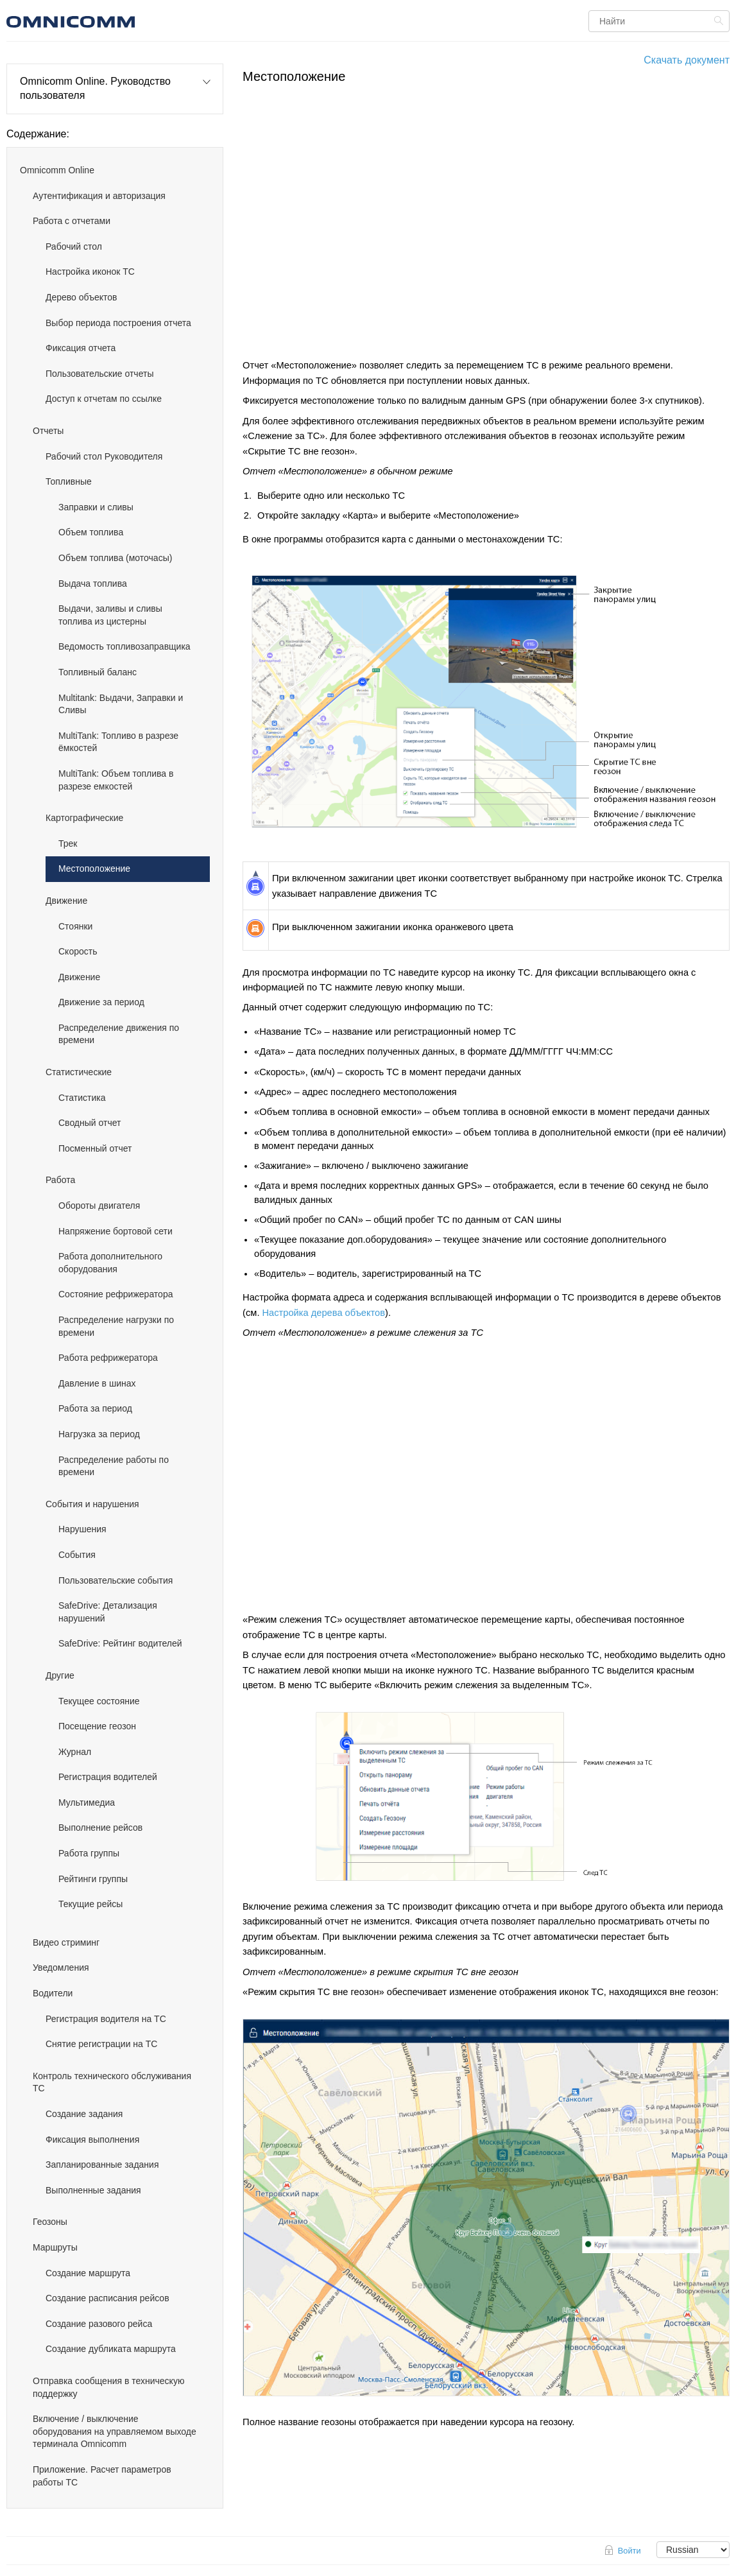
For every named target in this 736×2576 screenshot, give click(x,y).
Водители (53, 1993)
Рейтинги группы (93, 1879)
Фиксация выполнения (92, 2139)
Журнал (74, 1752)
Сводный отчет (89, 1123)
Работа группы (88, 1853)
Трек (67, 843)
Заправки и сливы (95, 507)
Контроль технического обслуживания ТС (112, 2082)
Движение (66, 900)
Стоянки (75, 926)
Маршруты (55, 2247)
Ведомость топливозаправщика (124, 646)
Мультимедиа (86, 1802)
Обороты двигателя (99, 1205)
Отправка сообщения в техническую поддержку (108, 2387)
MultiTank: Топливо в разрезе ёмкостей (118, 742)
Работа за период (95, 1408)
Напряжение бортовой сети (115, 1231)
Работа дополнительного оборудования (110, 1262)
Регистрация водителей (107, 1777)
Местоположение (94, 868)
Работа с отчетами (71, 221)
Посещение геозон (97, 1726)
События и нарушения (92, 1504)
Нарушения (82, 1529)
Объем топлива (90, 532)
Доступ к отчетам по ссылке (104, 398)
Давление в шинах (96, 1383)
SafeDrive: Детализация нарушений (107, 1611)
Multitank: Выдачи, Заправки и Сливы (120, 704)
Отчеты (48, 431)
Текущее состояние (99, 1701)
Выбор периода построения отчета (118, 323)
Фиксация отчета (81, 348)
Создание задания (84, 2114)
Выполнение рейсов (100, 1827)
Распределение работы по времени (113, 1466)
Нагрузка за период (99, 1434)
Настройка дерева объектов (324, 1313)
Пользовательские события (115, 1580)
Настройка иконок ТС (90, 271)
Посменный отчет (95, 1148)
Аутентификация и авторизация (99, 196)
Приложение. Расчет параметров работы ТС (102, 2475)
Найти (720, 20)
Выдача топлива (92, 583)
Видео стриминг (66, 1942)
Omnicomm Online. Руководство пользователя (95, 88)
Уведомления (61, 1967)
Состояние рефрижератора (115, 1294)
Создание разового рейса (99, 2324)
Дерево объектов (81, 297)
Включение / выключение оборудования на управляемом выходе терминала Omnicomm (114, 2431)
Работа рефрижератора (108, 1358)
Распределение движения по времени (118, 1034)
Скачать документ (687, 60)
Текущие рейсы (90, 1904)
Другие (60, 1675)
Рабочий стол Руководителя (104, 456)
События (77, 1555)
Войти (629, 2550)
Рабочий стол (74, 246)
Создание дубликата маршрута (111, 2349)
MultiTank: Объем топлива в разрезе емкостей (115, 779)
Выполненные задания (93, 2190)
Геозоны (50, 2222)
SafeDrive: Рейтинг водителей (120, 1643)
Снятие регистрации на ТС (101, 2044)
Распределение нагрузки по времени (116, 1326)
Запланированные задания (102, 2164)
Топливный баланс (97, 672)
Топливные (69, 481)
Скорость (77, 951)
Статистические (79, 1072)
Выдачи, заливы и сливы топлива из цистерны (110, 615)
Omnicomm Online (57, 170)
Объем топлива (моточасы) (115, 558)
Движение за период (101, 1002)
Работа (60, 1180)
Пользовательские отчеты (99, 373)
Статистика (82, 1098)
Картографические (84, 818)
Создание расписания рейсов (107, 2298)
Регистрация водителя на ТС (106, 2019)
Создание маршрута (88, 2273)
